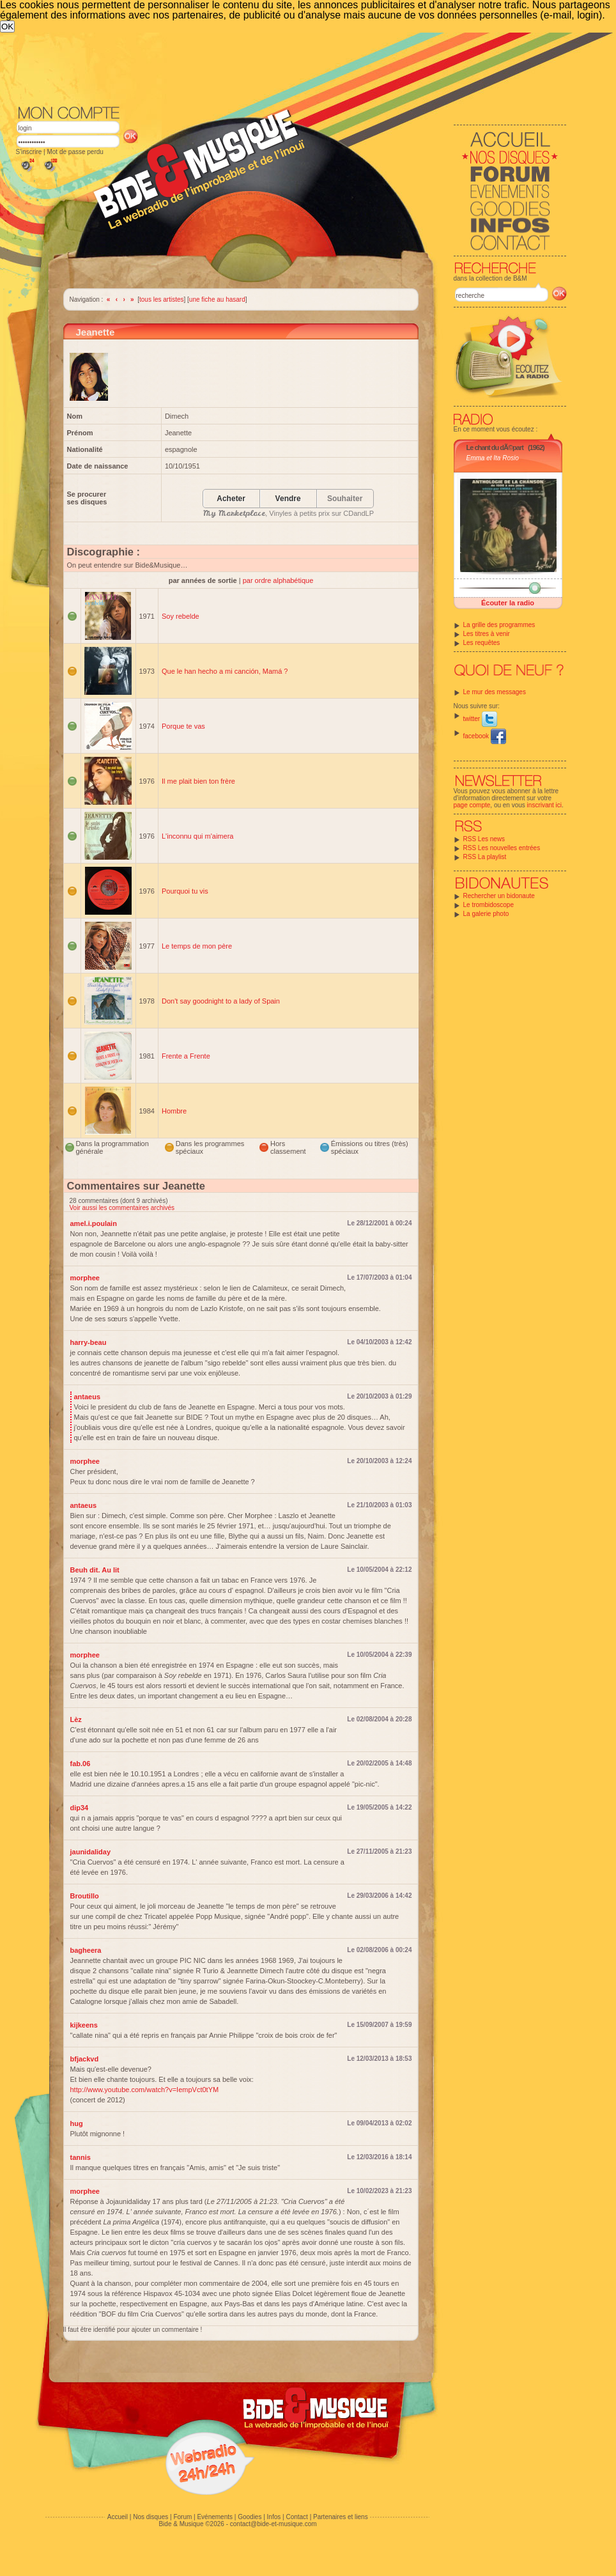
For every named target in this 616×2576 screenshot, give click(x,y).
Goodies (249, 2516)
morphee (85, 1278)
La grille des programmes (499, 624)
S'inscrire (29, 151)
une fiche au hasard (217, 299)
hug (76, 2123)
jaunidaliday (90, 1852)
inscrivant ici (544, 805)
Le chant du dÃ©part (494, 447)
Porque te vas (183, 726)
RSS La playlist (485, 856)
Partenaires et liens (340, 2516)
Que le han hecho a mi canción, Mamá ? (225, 671)
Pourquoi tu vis (185, 891)
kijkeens (84, 2025)
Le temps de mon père (197, 946)
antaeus (87, 1397)
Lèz (76, 1719)
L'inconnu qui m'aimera (197, 836)
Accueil (117, 2516)
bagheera (86, 1950)
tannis (80, 2157)
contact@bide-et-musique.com (273, 2523)
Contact (296, 2516)
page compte (472, 805)
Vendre (288, 499)
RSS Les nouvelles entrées (502, 847)
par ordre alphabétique (278, 580)
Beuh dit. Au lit (94, 1570)
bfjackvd (84, 2059)
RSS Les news (484, 838)
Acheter (231, 499)
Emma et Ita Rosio (492, 458)
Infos (274, 2516)
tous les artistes (161, 299)
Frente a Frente (186, 1056)
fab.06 (80, 1763)
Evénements (215, 2516)
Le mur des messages (494, 691)
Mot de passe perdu (75, 151)
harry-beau (88, 1342)
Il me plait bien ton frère (198, 781)
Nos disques (150, 2516)
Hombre (174, 1111)
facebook (484, 736)
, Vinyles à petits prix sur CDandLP (288, 513)
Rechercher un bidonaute (499, 895)
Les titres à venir (486, 633)
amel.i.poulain (93, 1223)
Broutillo (84, 1896)
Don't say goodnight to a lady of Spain (221, 1001)
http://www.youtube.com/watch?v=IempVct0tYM (144, 2089)
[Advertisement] (211, 128)
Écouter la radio (507, 603)
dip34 (79, 1808)
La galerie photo (486, 913)
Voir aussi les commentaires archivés (122, 1207)
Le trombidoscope (488, 904)
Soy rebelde (180, 616)
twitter (480, 718)
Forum (182, 2516)
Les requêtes (481, 642)
